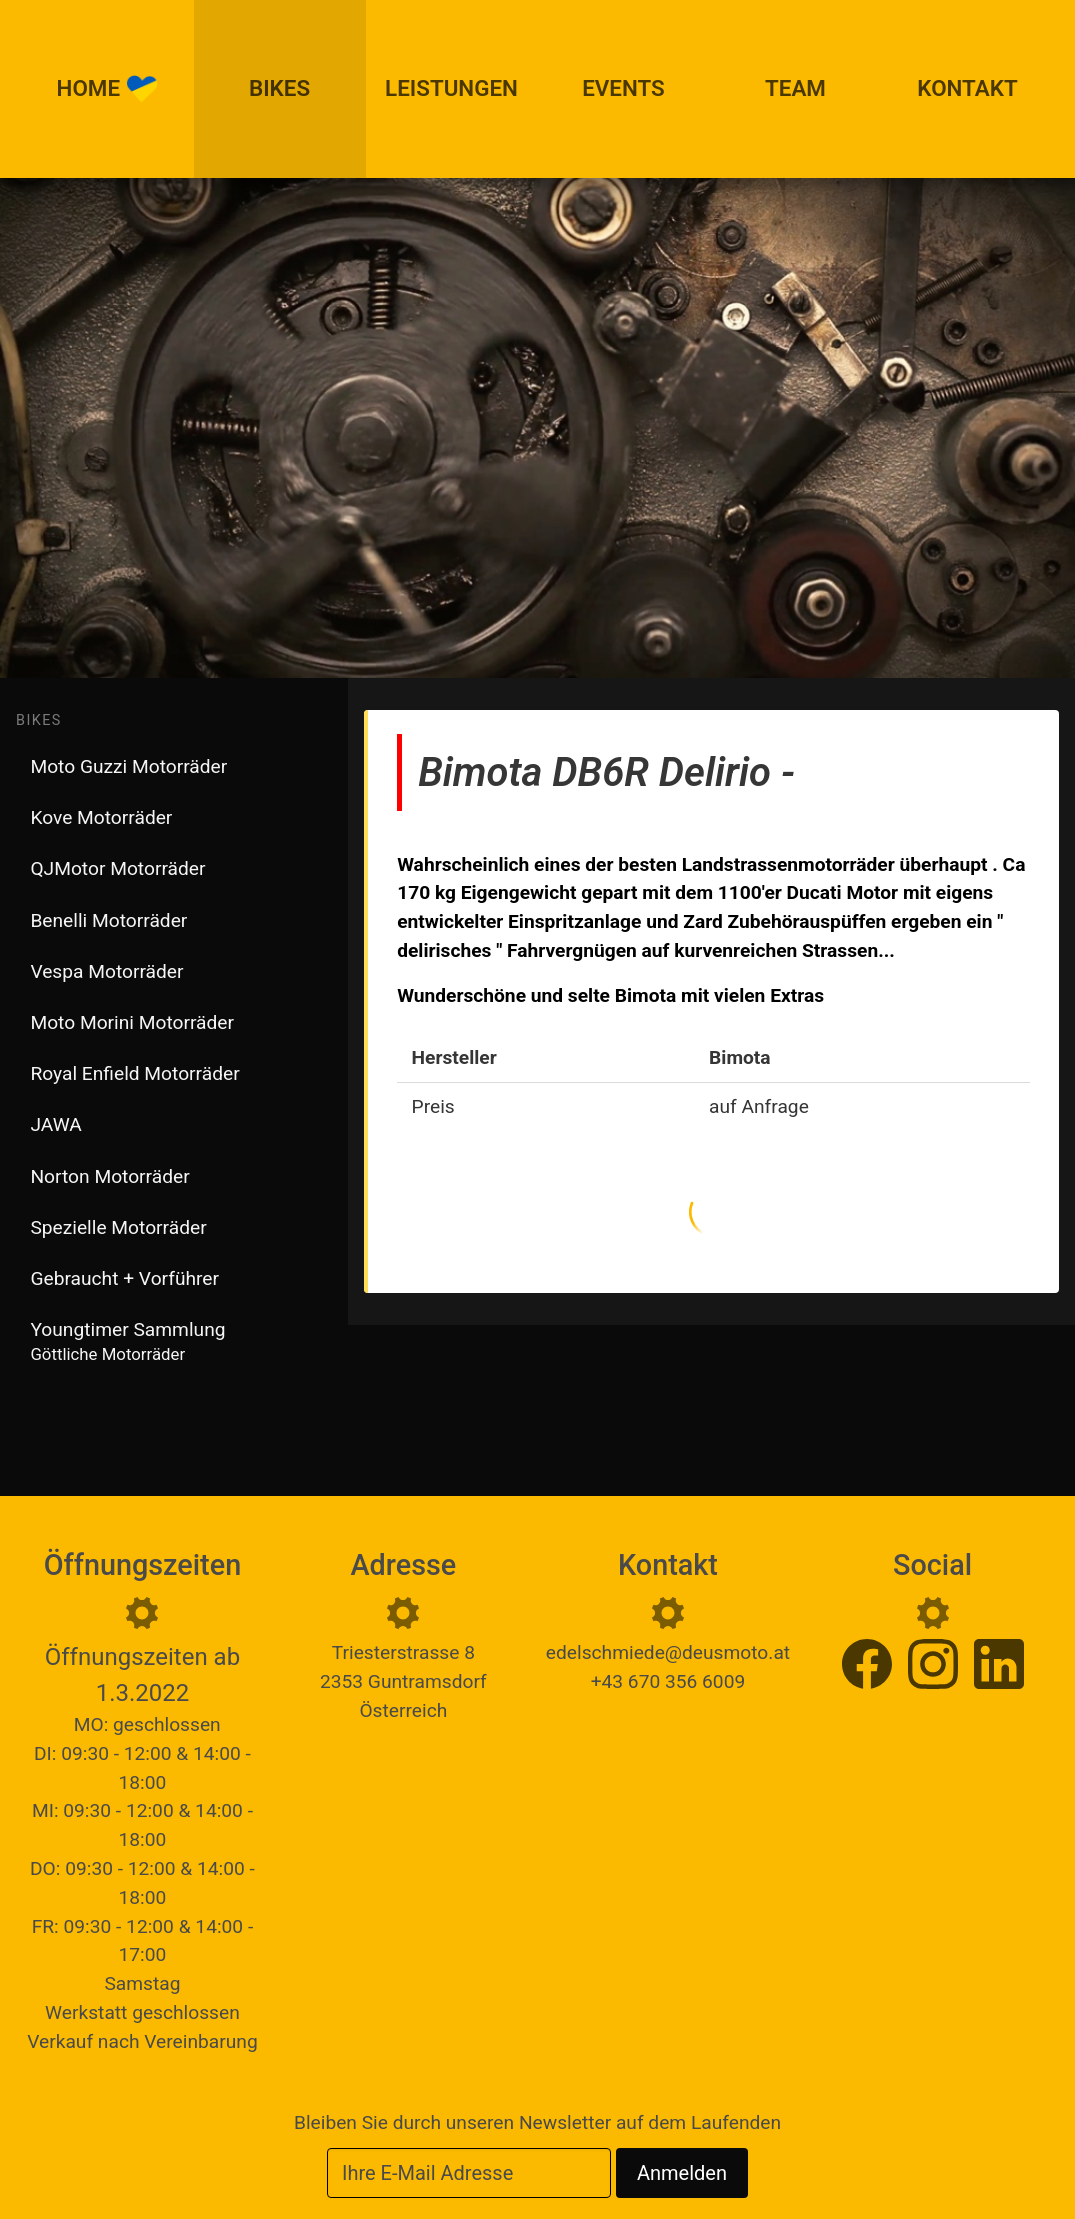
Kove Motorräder (101, 817)
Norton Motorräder (109, 1176)
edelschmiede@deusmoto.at (668, 1652)
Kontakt (967, 88)
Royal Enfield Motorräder (134, 1073)
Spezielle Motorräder (118, 1227)
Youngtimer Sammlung (127, 1341)
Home (108, 89)
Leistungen (451, 88)
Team (795, 88)
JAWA (55, 1124)
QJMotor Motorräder (117, 868)
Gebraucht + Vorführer (124, 1278)
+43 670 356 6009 (668, 1681)
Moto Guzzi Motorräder (128, 766)
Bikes (279, 88)
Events (623, 88)
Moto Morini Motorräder (132, 1022)
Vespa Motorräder (106, 971)
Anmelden (682, 2173)
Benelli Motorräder (108, 920)
